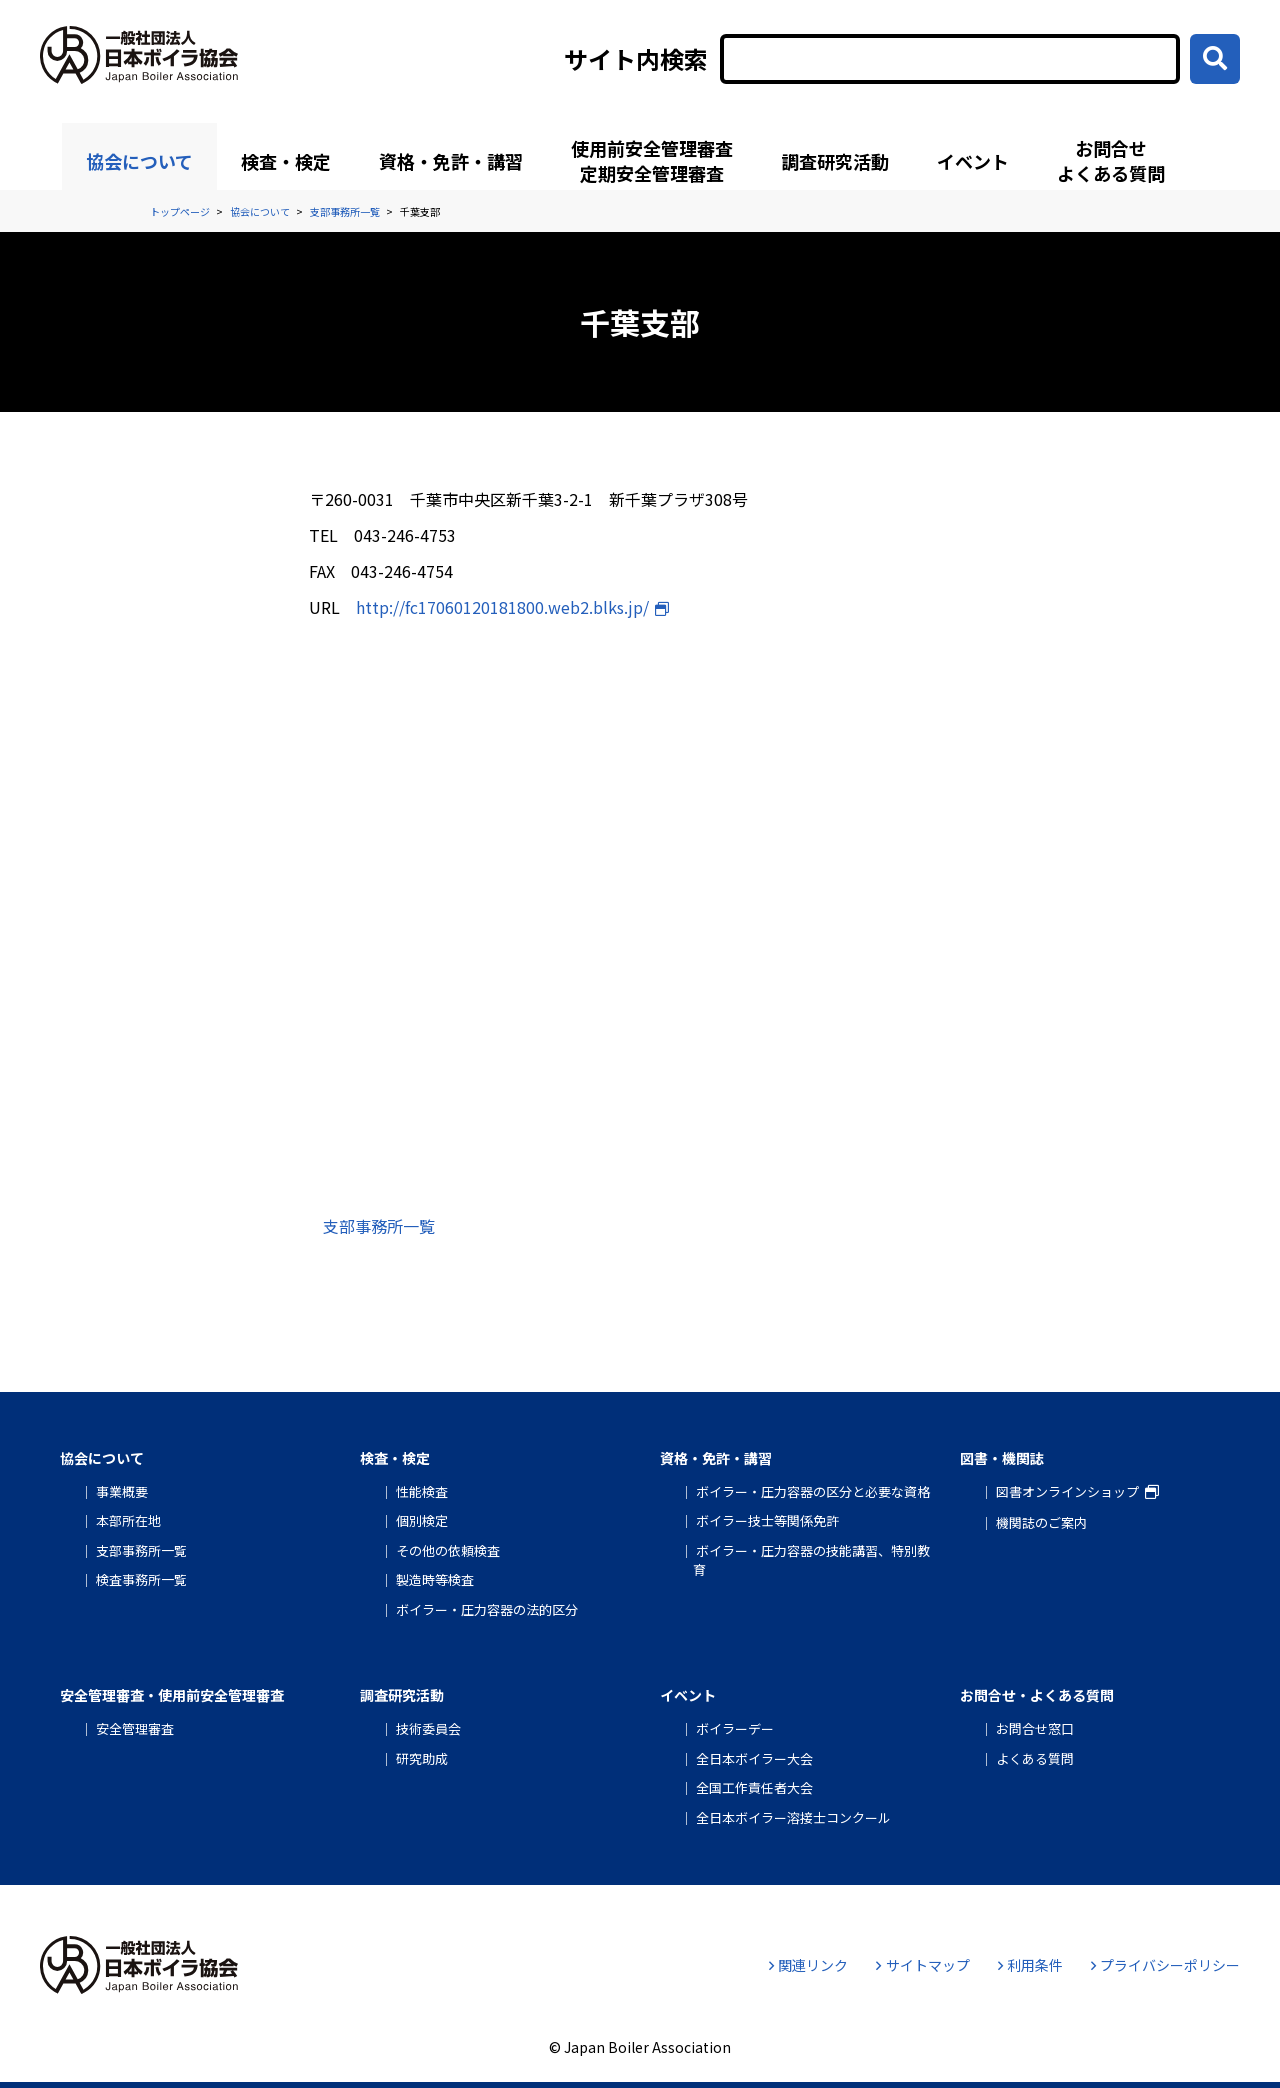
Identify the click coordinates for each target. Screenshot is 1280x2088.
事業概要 (122, 1491)
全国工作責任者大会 (754, 1787)
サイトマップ (922, 1965)
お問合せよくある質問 (1111, 160)
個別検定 (422, 1520)
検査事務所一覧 (141, 1579)
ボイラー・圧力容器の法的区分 (487, 1609)
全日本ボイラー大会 (754, 1758)
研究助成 (422, 1758)
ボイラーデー (735, 1728)
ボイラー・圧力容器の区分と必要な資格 (813, 1491)
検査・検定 (286, 161)
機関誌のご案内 (1041, 1522)
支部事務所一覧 (379, 1226)
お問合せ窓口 (1035, 1728)
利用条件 (1030, 1965)
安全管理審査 (135, 1728)
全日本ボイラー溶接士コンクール (793, 1817)
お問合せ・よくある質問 (1037, 1695)
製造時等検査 (435, 1579)
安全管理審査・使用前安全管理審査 (172, 1695)
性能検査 (422, 1491)
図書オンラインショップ (1067, 1491)
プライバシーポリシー (1165, 1965)
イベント (973, 161)
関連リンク (808, 1965)
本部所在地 (128, 1520)
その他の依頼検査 (448, 1550)
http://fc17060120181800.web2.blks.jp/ (502, 607)
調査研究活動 (835, 161)
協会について (139, 161)
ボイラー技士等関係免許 (767, 1520)
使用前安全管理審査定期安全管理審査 (652, 160)
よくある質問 (1035, 1758)
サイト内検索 (636, 59)
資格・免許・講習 (451, 161)
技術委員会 (428, 1728)
